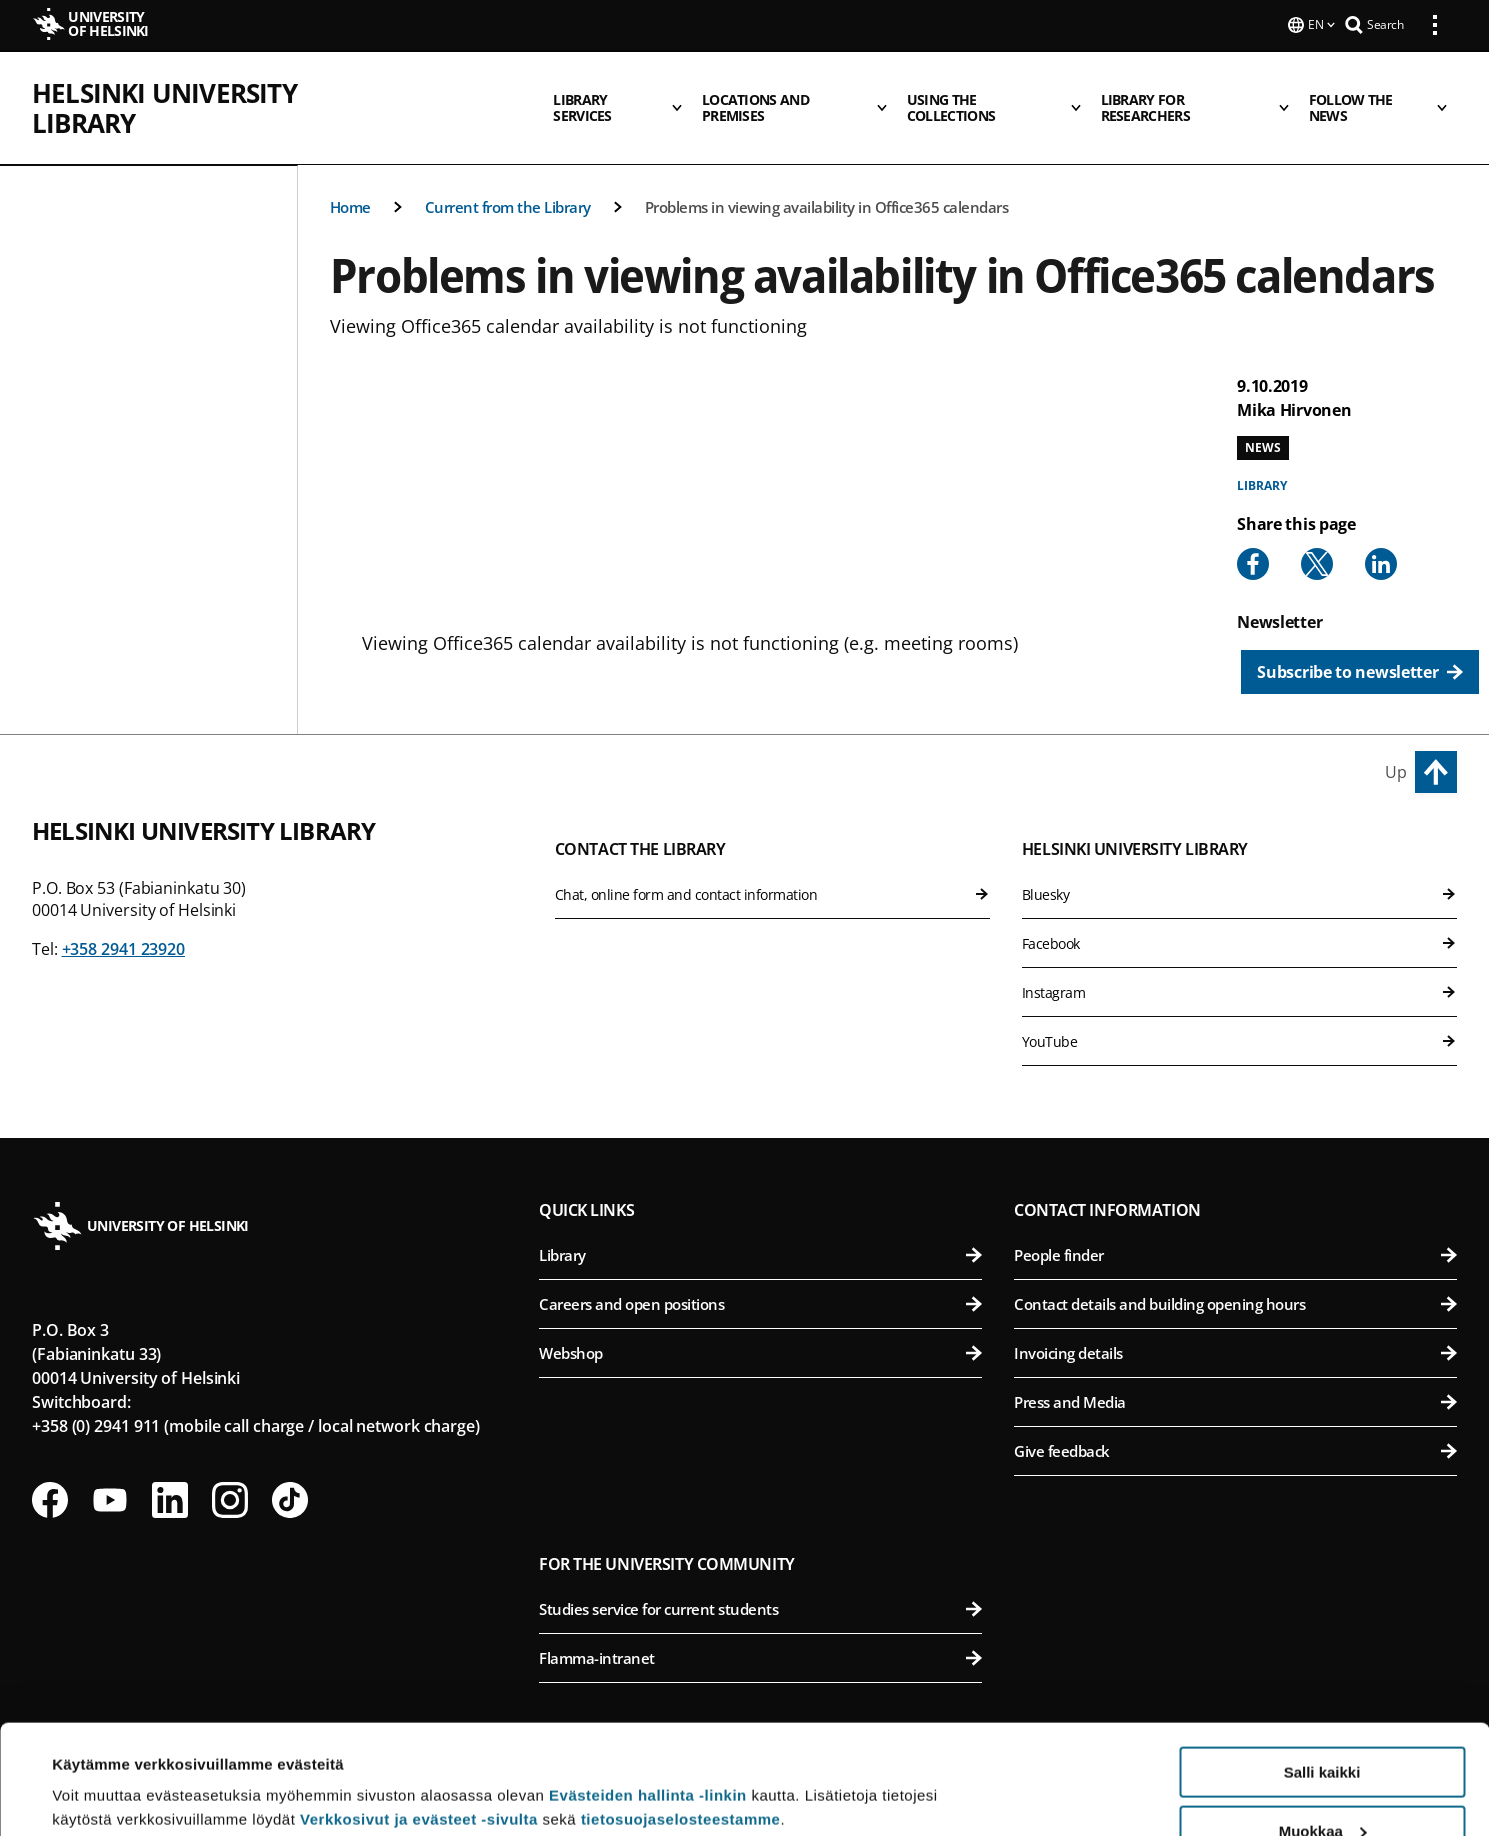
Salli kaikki (1322, 1669)
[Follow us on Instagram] (230, 1468)
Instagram (1239, 960)
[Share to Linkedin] (1381, 532)
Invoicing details (1235, 1321)
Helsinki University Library (219, 91)
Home (350, 175)
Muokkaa (1323, 1728)
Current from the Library (508, 175)
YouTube (1239, 1009)
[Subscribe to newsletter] (1359, 640)
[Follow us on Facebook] (50, 1468)
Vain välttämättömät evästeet (1322, 1786)
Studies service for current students (760, 1577)
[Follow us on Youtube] (110, 1468)
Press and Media (1235, 1370)
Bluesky (1239, 862)
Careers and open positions (760, 1272)
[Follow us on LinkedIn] (170, 1468)
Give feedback (1235, 1419)
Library (1261, 453)
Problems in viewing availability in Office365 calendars (827, 175)
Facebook (1239, 911)
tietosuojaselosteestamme (681, 1716)
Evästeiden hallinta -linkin (648, 1692)
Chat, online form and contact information (772, 862)
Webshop (760, 1321)
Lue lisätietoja (103, 1771)
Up (1396, 740)
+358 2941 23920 (124, 917)
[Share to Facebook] (1253, 532)
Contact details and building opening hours (1235, 1272)
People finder (1235, 1223)
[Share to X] (1317, 532)
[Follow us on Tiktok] (290, 1468)
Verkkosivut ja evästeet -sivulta (419, 1716)
